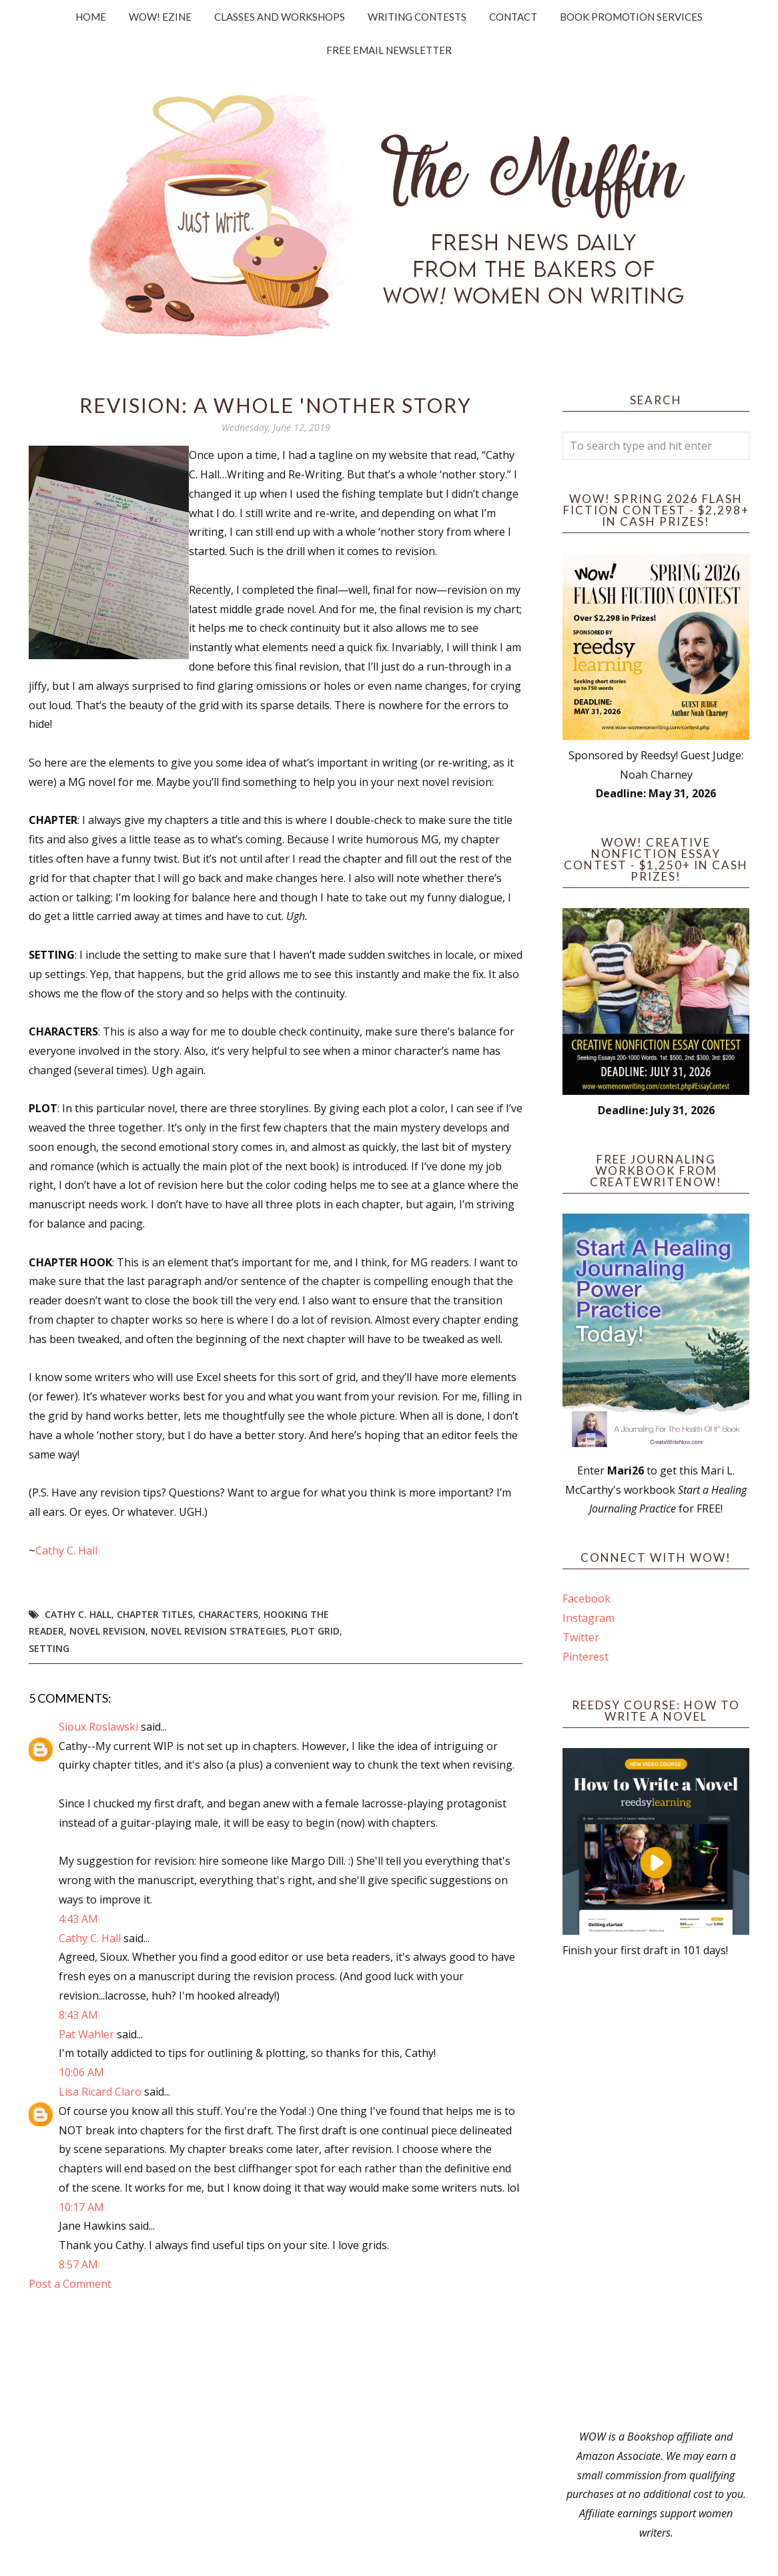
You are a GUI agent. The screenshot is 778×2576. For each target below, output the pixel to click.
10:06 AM (81, 2072)
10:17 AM (81, 2207)
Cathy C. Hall (66, 1550)
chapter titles (155, 1614)
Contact (513, 17)
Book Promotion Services (631, 17)
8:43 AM (78, 2015)
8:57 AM (78, 2264)
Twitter (580, 1637)
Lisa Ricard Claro (100, 2091)
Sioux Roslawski (98, 1726)
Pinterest (585, 1656)
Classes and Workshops (279, 17)
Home (90, 17)
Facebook (586, 1598)
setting (49, 1648)
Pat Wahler (86, 2034)
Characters (228, 1614)
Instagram (588, 1618)
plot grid (315, 1631)
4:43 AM (78, 1918)
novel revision (107, 1631)
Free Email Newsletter (389, 50)
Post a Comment (70, 2283)
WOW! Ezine (160, 17)
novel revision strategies (218, 1631)
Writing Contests (417, 17)
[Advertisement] (655, 2194)
